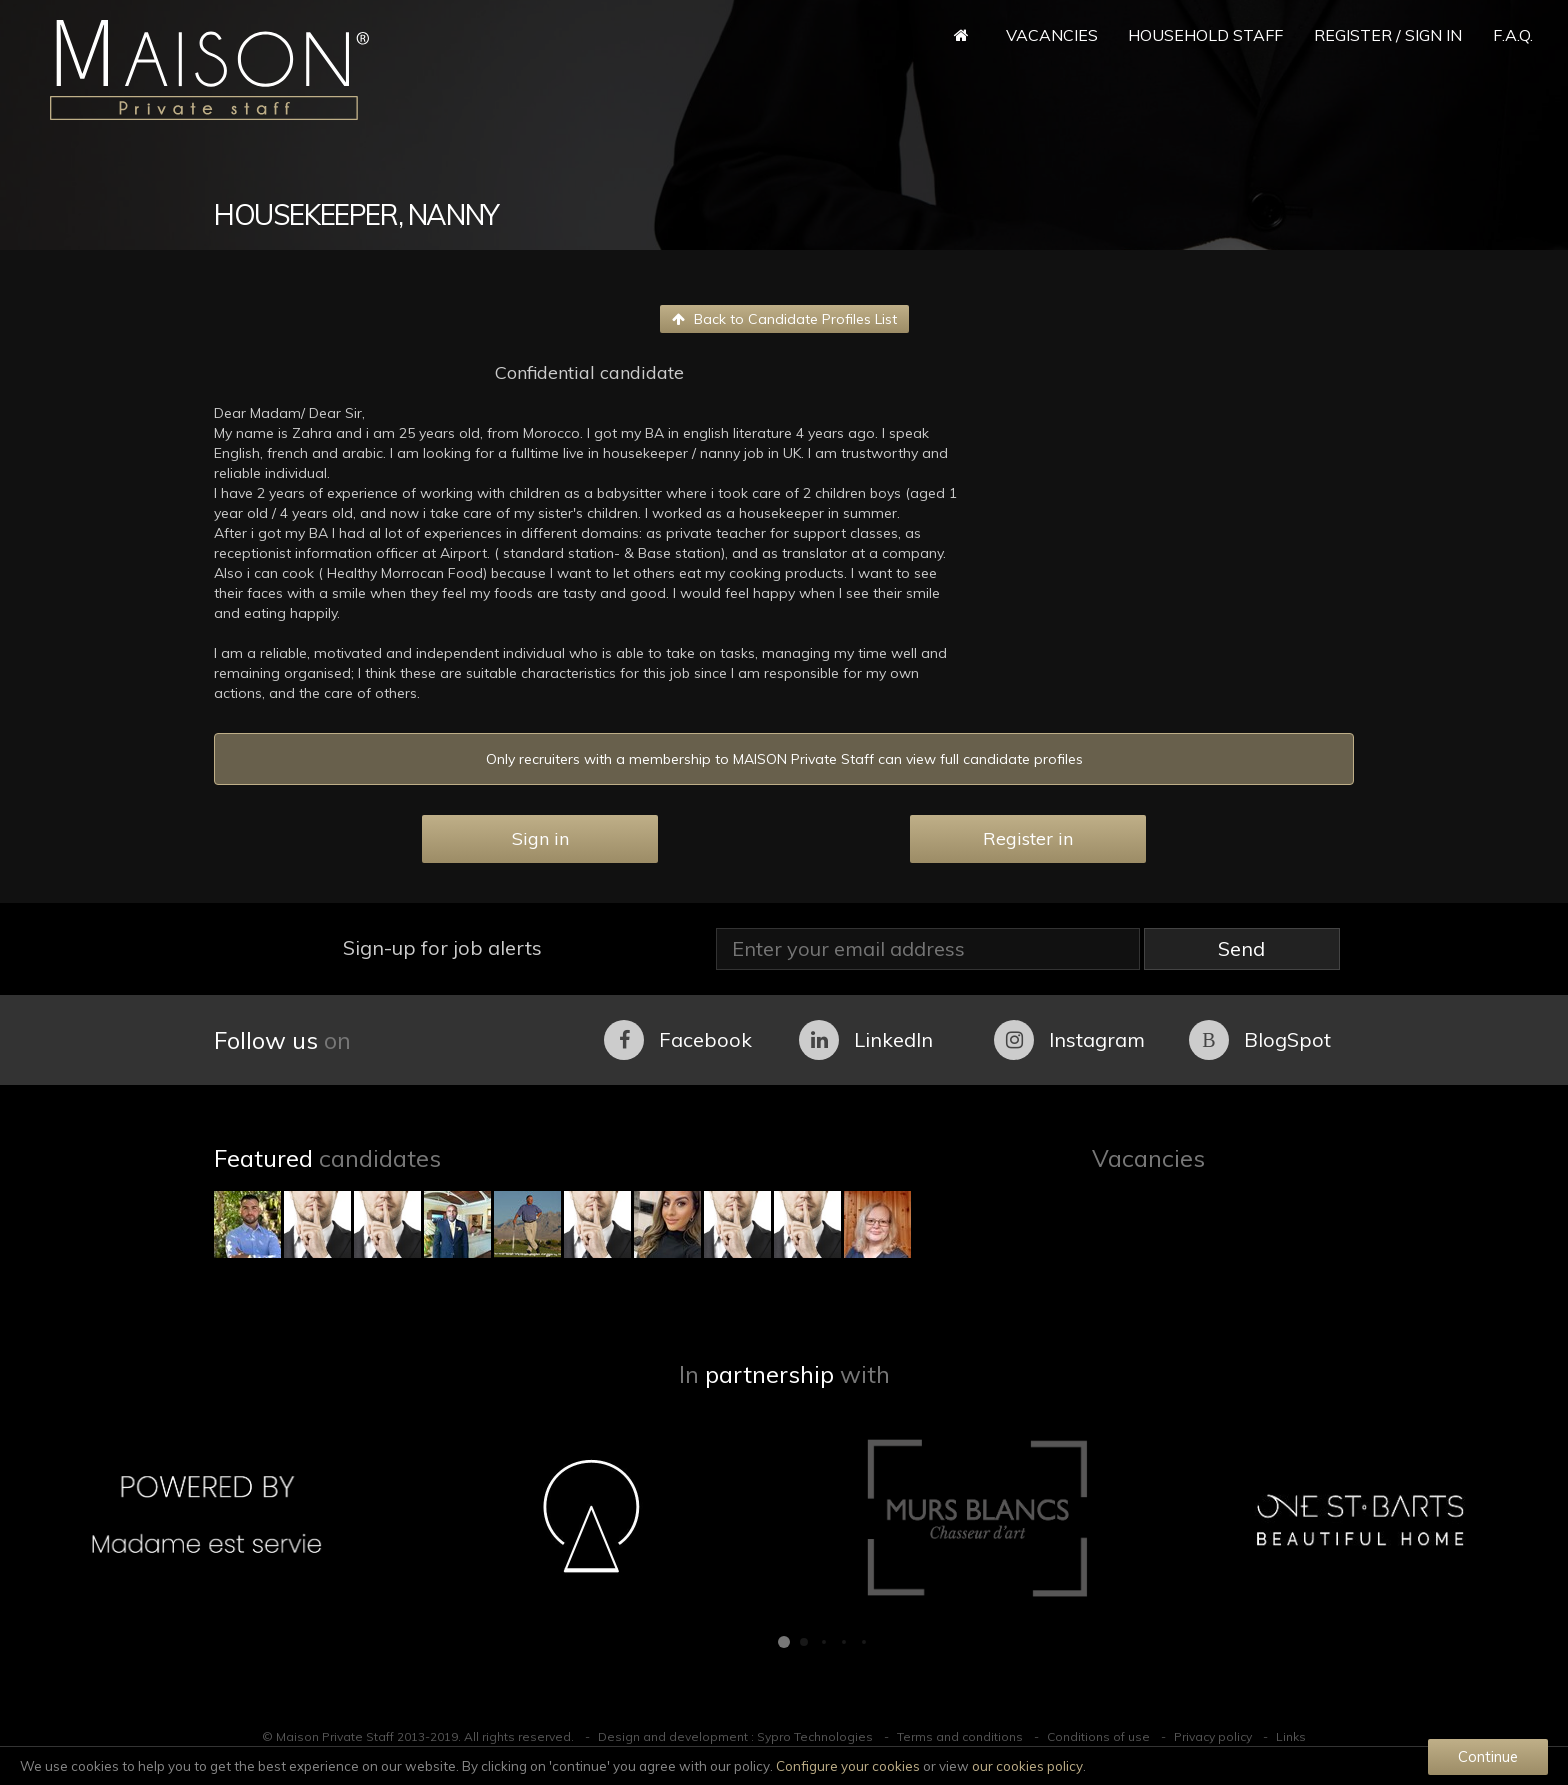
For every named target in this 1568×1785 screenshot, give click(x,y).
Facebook (678, 1040)
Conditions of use (1098, 1736)
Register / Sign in (1388, 35)
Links (1291, 1736)
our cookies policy (1027, 1766)
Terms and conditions (960, 1736)
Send (1241, 948)
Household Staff (1205, 35)
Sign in (540, 838)
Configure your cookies (848, 1766)
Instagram (1069, 1040)
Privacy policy (1213, 1736)
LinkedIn (866, 1040)
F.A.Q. (1513, 35)
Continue (1488, 1756)
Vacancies (1052, 35)
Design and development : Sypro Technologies (735, 1736)
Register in (1028, 838)
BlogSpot (1260, 1040)
